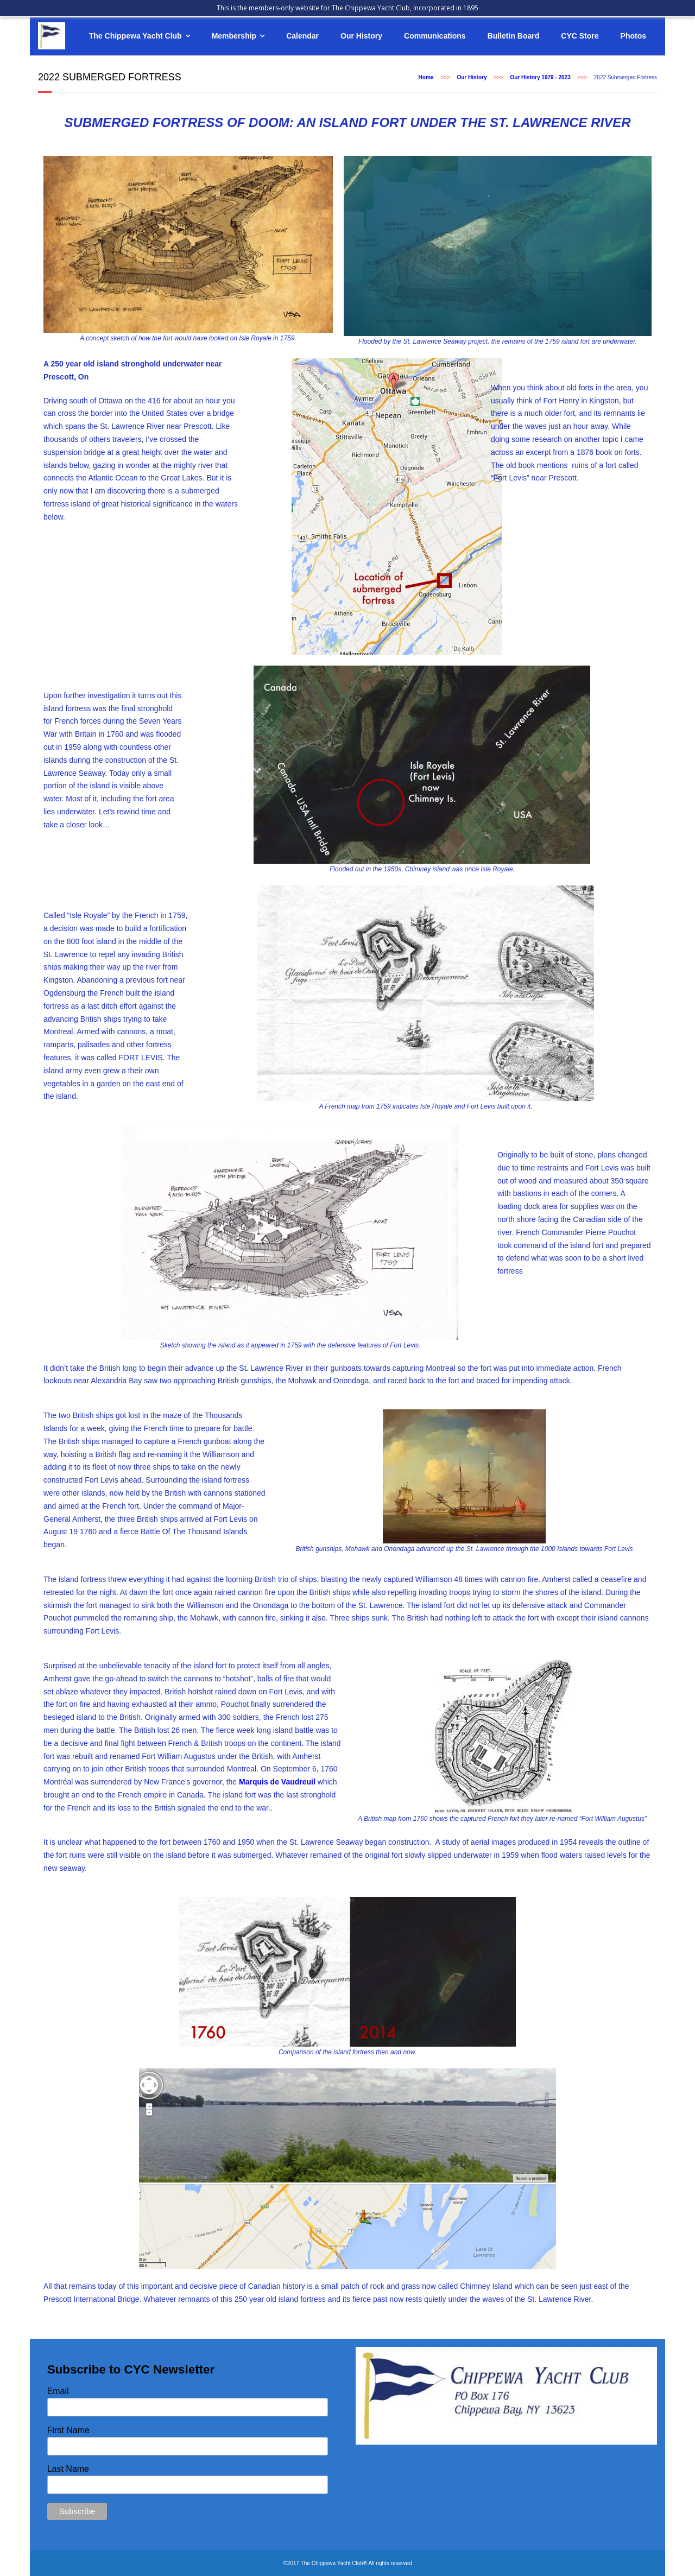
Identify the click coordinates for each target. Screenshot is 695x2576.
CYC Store (579, 35)
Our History (361, 35)
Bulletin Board (514, 35)
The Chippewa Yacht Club (135, 35)
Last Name (68, 2468)
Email (58, 2391)
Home (426, 77)
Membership (234, 35)
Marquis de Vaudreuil (277, 1781)
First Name (68, 2430)
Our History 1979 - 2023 (540, 77)
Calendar (302, 35)
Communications (435, 35)
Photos (633, 35)
